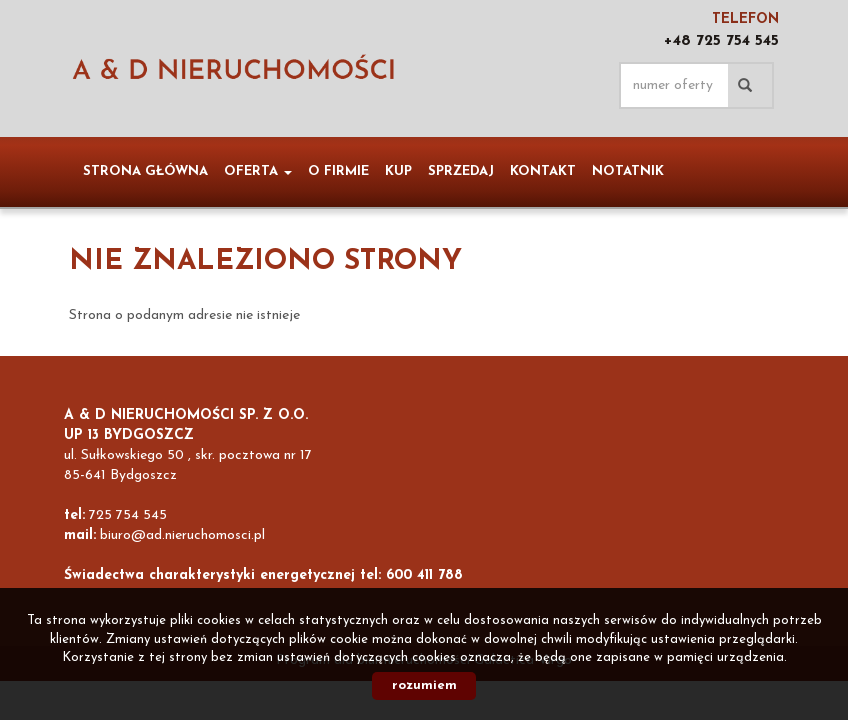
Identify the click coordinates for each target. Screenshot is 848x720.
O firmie (338, 171)
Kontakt (543, 171)
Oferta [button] (258, 171)
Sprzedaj (461, 171)
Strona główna (145, 171)
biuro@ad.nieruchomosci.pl (182, 535)
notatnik (628, 171)
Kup (398, 171)
